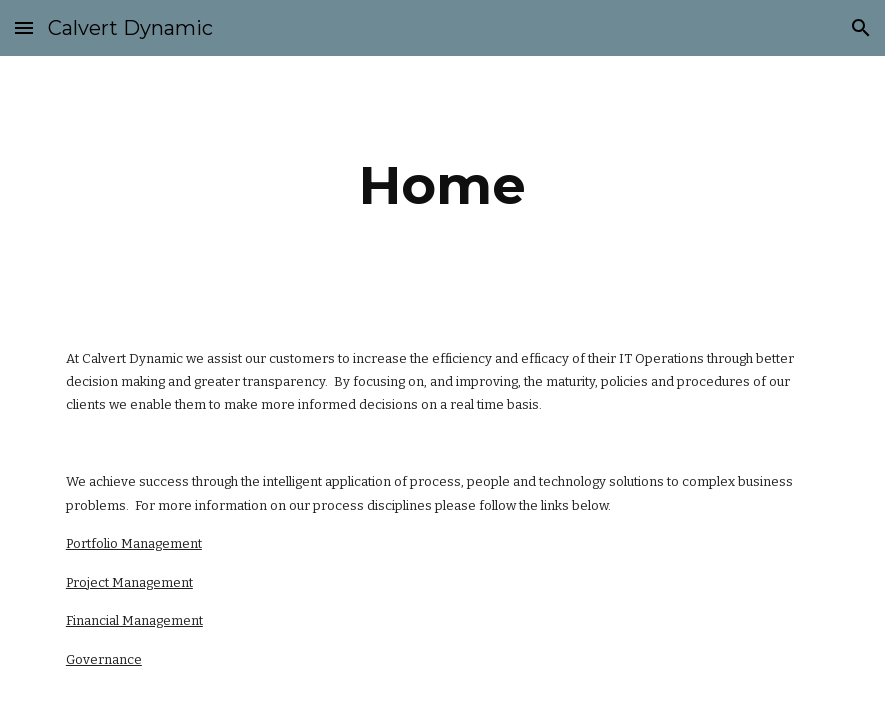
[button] (24, 27)
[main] (442, 185)
